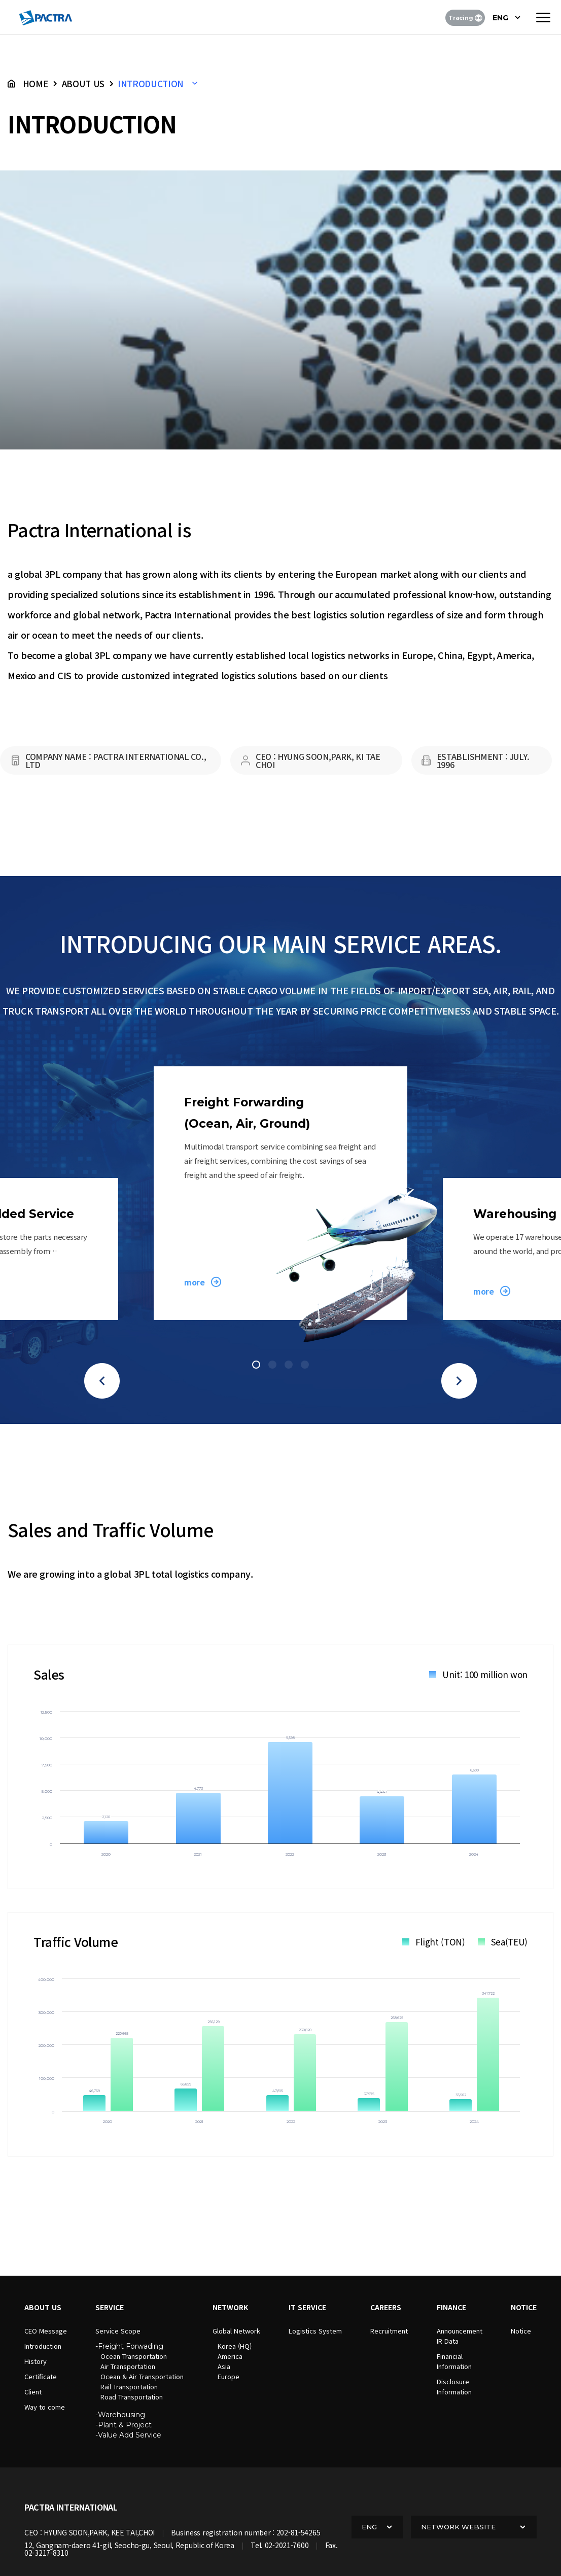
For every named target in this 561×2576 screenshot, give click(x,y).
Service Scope (118, 2331)
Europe (228, 2376)
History (35, 2361)
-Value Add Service (128, 2435)
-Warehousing (120, 2414)
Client (33, 2391)
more (194, 1281)
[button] (102, 1381)
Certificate (40, 2376)
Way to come (44, 2407)
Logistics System (315, 2331)
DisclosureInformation (454, 2386)
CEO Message (45, 2331)
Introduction (42, 2346)
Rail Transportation (129, 2386)
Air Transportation (127, 2366)
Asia (224, 2366)
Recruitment (389, 2331)
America (230, 2356)
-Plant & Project (123, 2424)
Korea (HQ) (235, 2346)
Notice (521, 2331)
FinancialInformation (454, 2361)
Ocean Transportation (133, 2356)
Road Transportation (131, 2396)
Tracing (465, 18)
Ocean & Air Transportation (142, 2376)
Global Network (236, 2331)
